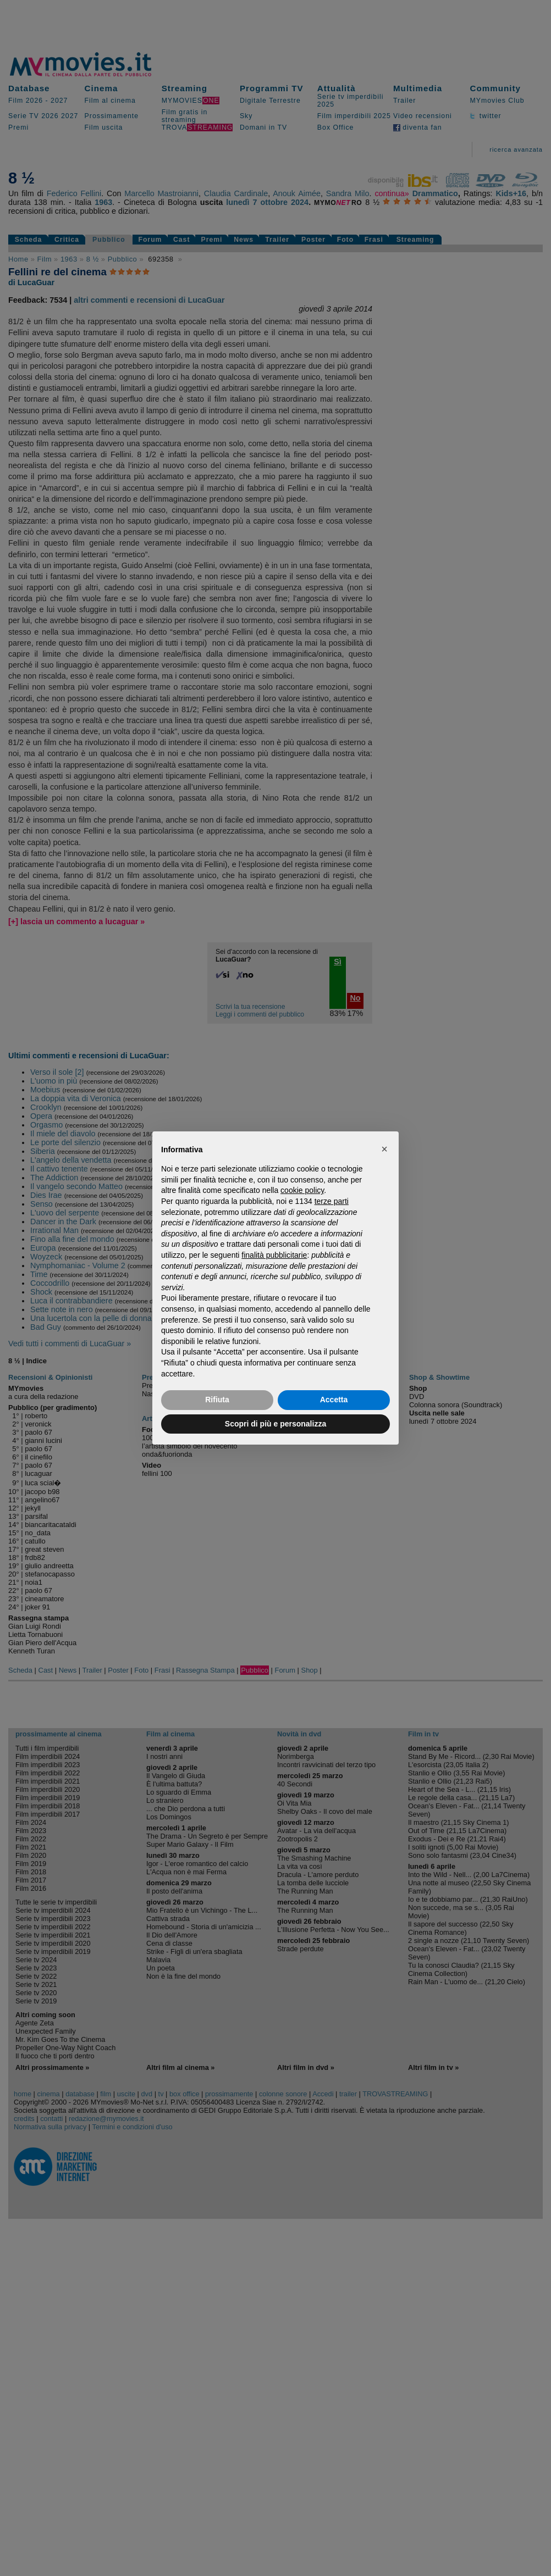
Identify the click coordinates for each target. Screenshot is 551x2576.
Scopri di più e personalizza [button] (275, 1423)
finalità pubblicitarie (274, 1255)
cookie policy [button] (302, 1190)
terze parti (332, 1201)
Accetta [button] (334, 1399)
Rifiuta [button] (217, 1399)
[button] (384, 1149)
